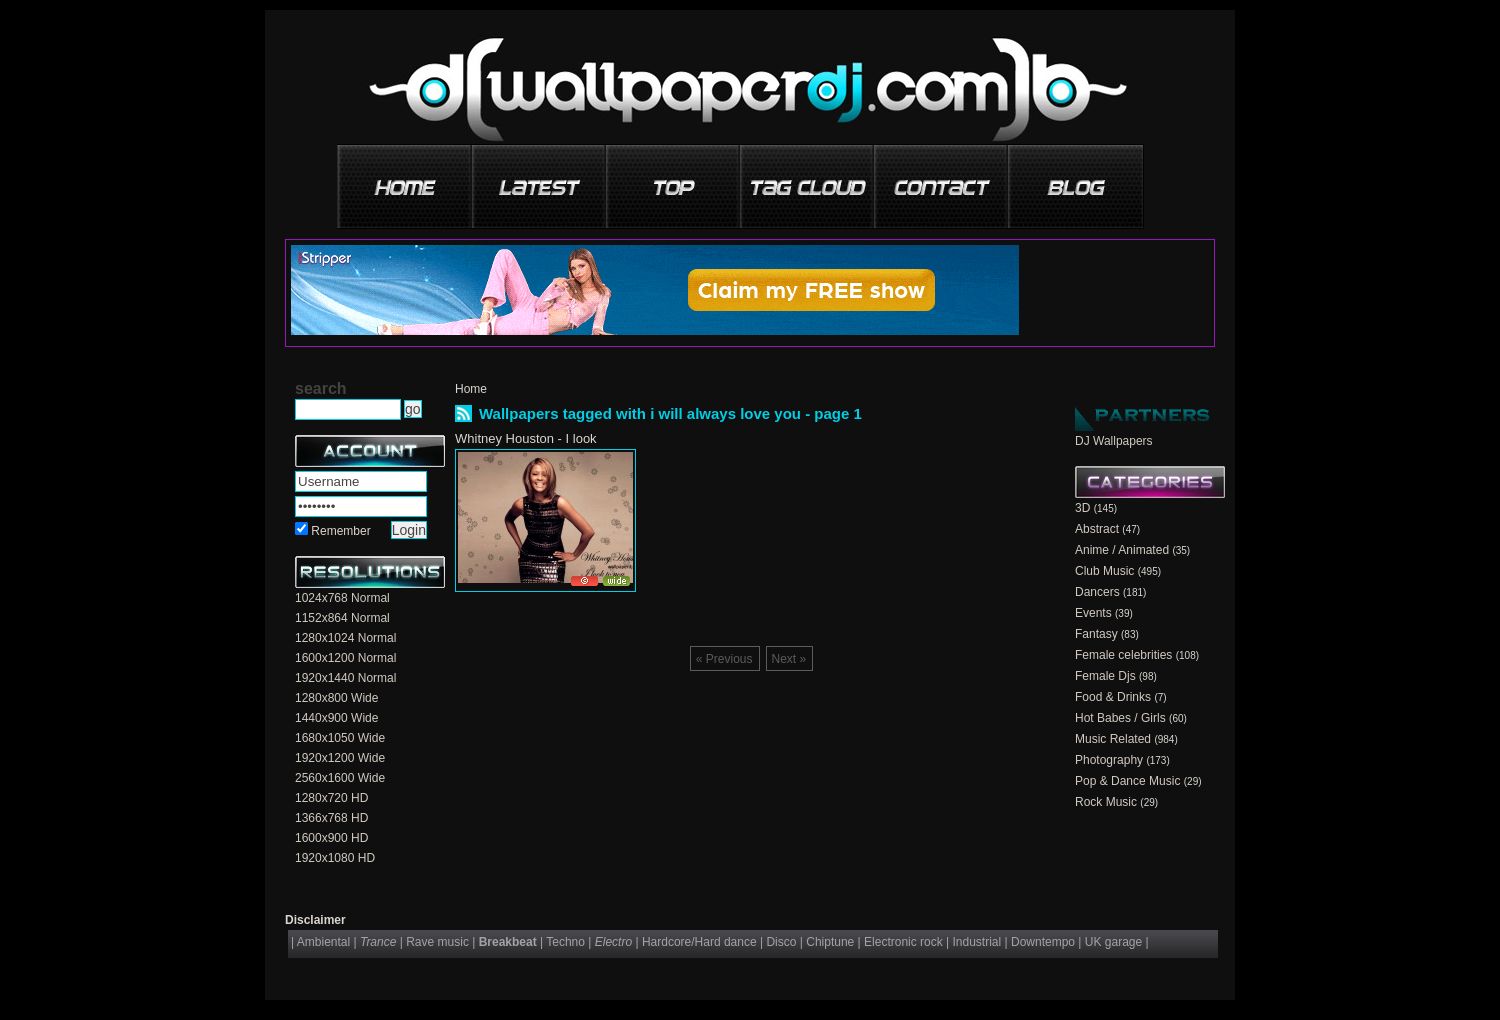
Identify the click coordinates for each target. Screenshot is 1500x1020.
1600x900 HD (331, 838)
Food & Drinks (1113, 697)
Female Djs (1105, 676)
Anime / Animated (1122, 550)
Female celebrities (1123, 655)
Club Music (1104, 571)
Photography (1109, 760)
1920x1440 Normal (345, 678)
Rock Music (1106, 802)
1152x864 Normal (342, 618)
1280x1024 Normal (345, 638)
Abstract (1097, 529)
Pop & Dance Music (1127, 781)
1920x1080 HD (335, 858)
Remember (340, 531)
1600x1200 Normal (345, 658)
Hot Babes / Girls (1120, 718)
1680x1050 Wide (340, 738)
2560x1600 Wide (340, 778)
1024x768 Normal (342, 598)
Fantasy (1096, 634)
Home (471, 389)
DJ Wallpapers (1114, 441)
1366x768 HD (331, 818)
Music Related (1113, 739)
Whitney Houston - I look (526, 438)
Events (1093, 613)
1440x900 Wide (336, 718)
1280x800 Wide (336, 698)
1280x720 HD (331, 798)
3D (1082, 508)
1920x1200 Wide (340, 758)
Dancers (1097, 592)
